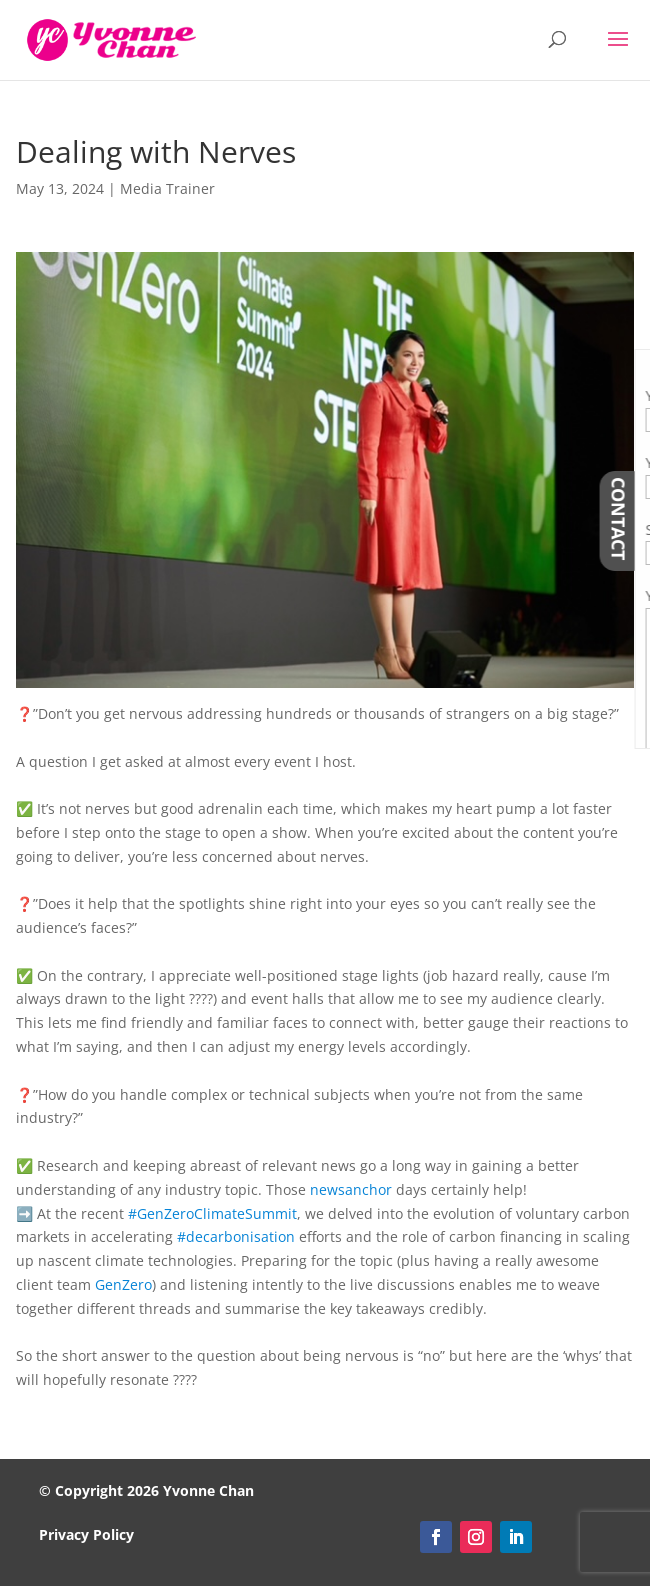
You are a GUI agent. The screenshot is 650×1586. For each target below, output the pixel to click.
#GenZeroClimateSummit (212, 1213)
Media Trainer (167, 188)
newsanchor (351, 1189)
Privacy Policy (86, 1534)
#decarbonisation (236, 1236)
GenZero (123, 1284)
